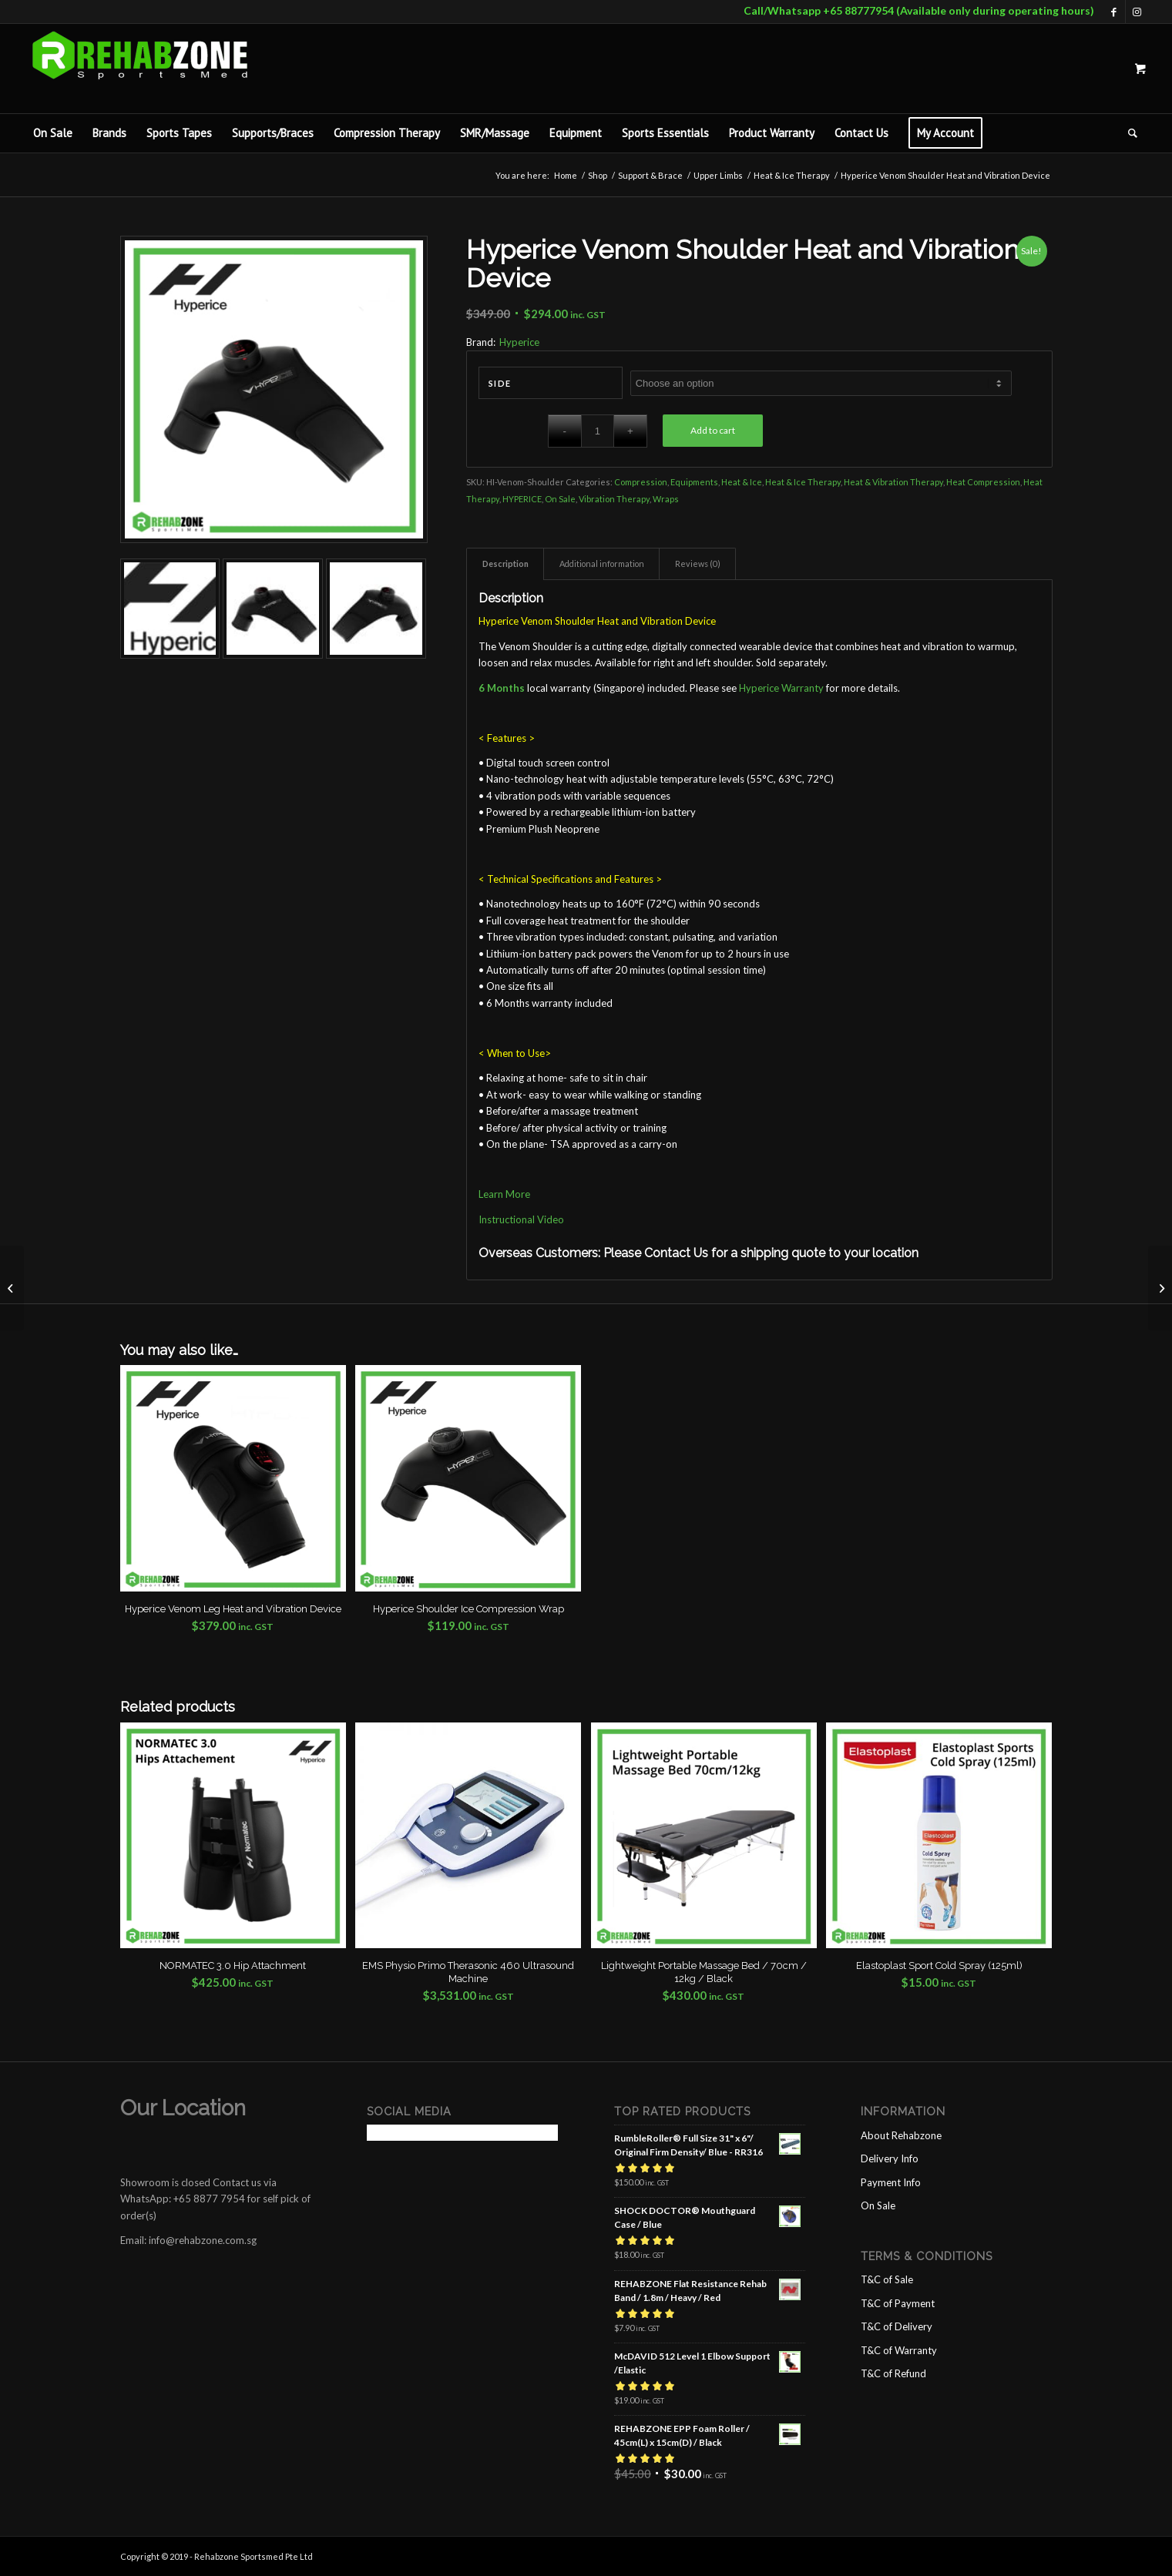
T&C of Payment (898, 2303)
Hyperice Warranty (781, 688)
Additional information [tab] (601, 563)
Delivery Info (889, 2158)
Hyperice (519, 342)
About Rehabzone (901, 2135)
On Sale (560, 499)
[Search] (1127, 133)
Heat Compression (983, 482)
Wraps (666, 499)
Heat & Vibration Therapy (893, 482)
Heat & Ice (741, 482)
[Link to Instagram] (1137, 11)
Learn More (504, 1194)
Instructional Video (521, 1219)
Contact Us (676, 1253)
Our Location (183, 2108)
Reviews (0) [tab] (697, 563)
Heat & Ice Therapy (803, 482)
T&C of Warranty (899, 2350)
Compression (640, 482)
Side (500, 383)
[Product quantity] (597, 431)
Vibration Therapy (614, 499)
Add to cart (712, 430)
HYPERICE (522, 499)
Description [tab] (505, 563)
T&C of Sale (887, 2279)
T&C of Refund (893, 2373)
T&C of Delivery (896, 2326)
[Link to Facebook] (1114, 11)
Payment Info (891, 2182)
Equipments (694, 482)
